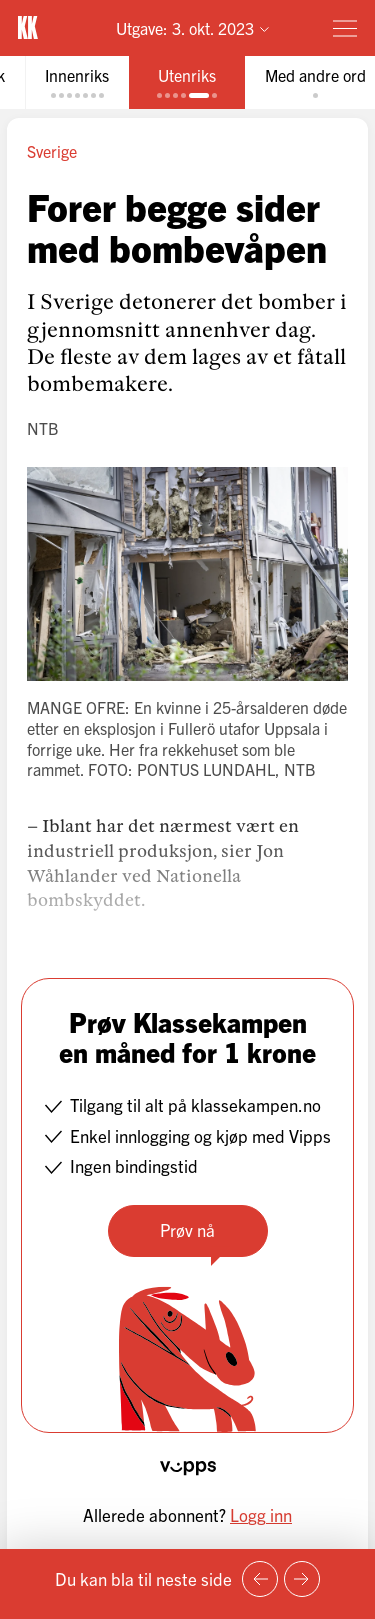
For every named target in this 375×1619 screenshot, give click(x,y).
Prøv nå (187, 1229)
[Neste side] (302, 1579)
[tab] (77, 82)
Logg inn (261, 1514)
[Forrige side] (260, 1579)
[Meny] (345, 28)
